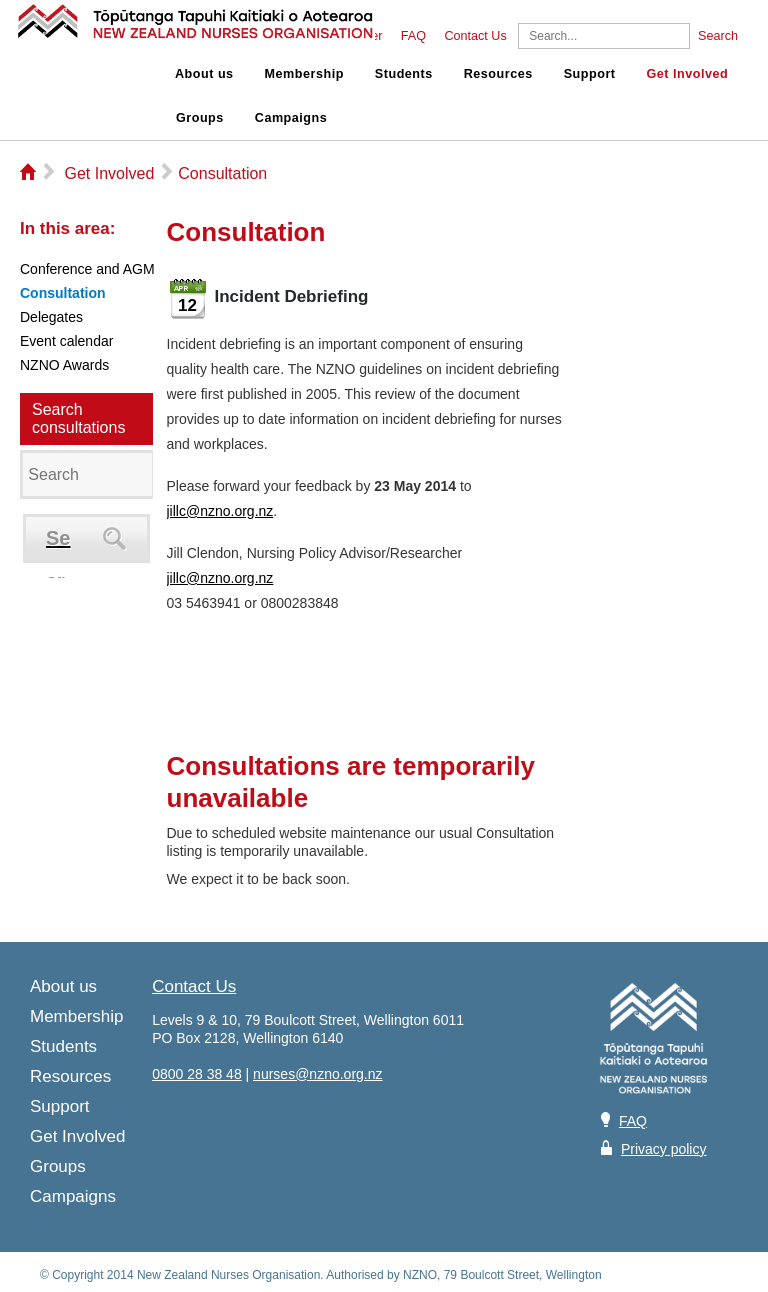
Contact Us (475, 36)
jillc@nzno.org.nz (220, 511)
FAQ (413, 36)
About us (204, 74)
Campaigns (291, 118)
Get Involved (688, 74)
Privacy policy (664, 1149)
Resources (498, 74)
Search (718, 36)
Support (590, 74)
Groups (200, 118)
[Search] (604, 36)
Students (404, 74)
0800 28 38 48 (197, 1074)
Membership (304, 74)
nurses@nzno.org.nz (317, 1074)
